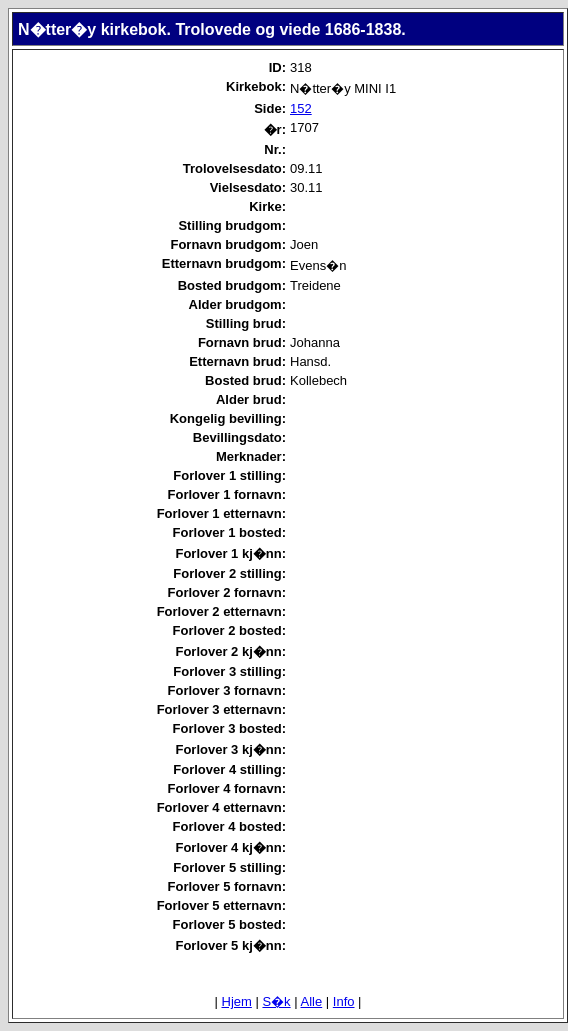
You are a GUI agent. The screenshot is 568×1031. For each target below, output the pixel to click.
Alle (312, 1001)
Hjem (237, 1001)
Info (344, 1001)
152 (301, 108)
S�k (276, 1001)
